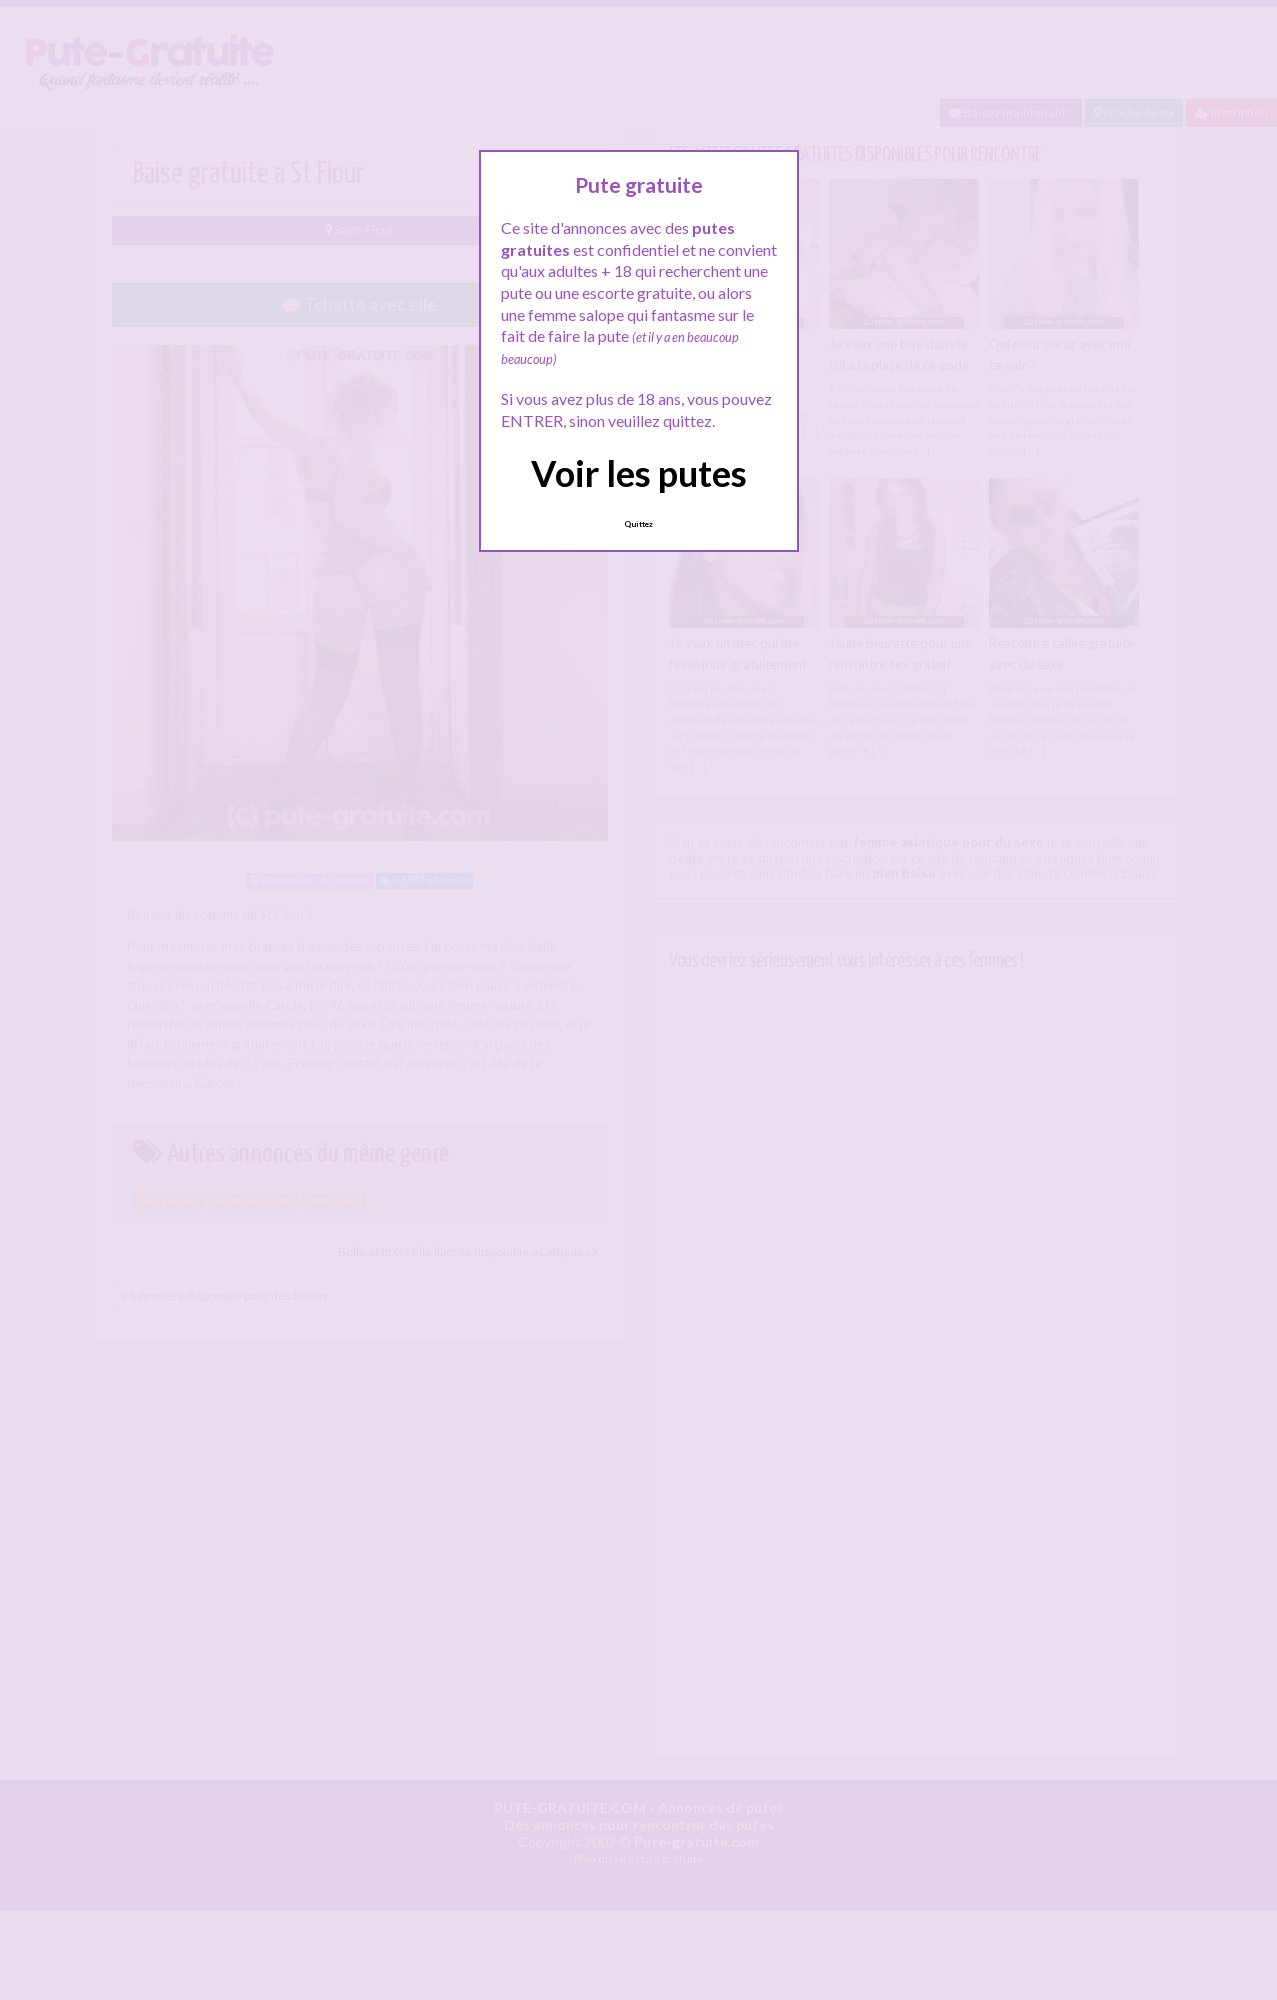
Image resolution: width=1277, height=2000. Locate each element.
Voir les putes (639, 473)
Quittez (638, 524)
